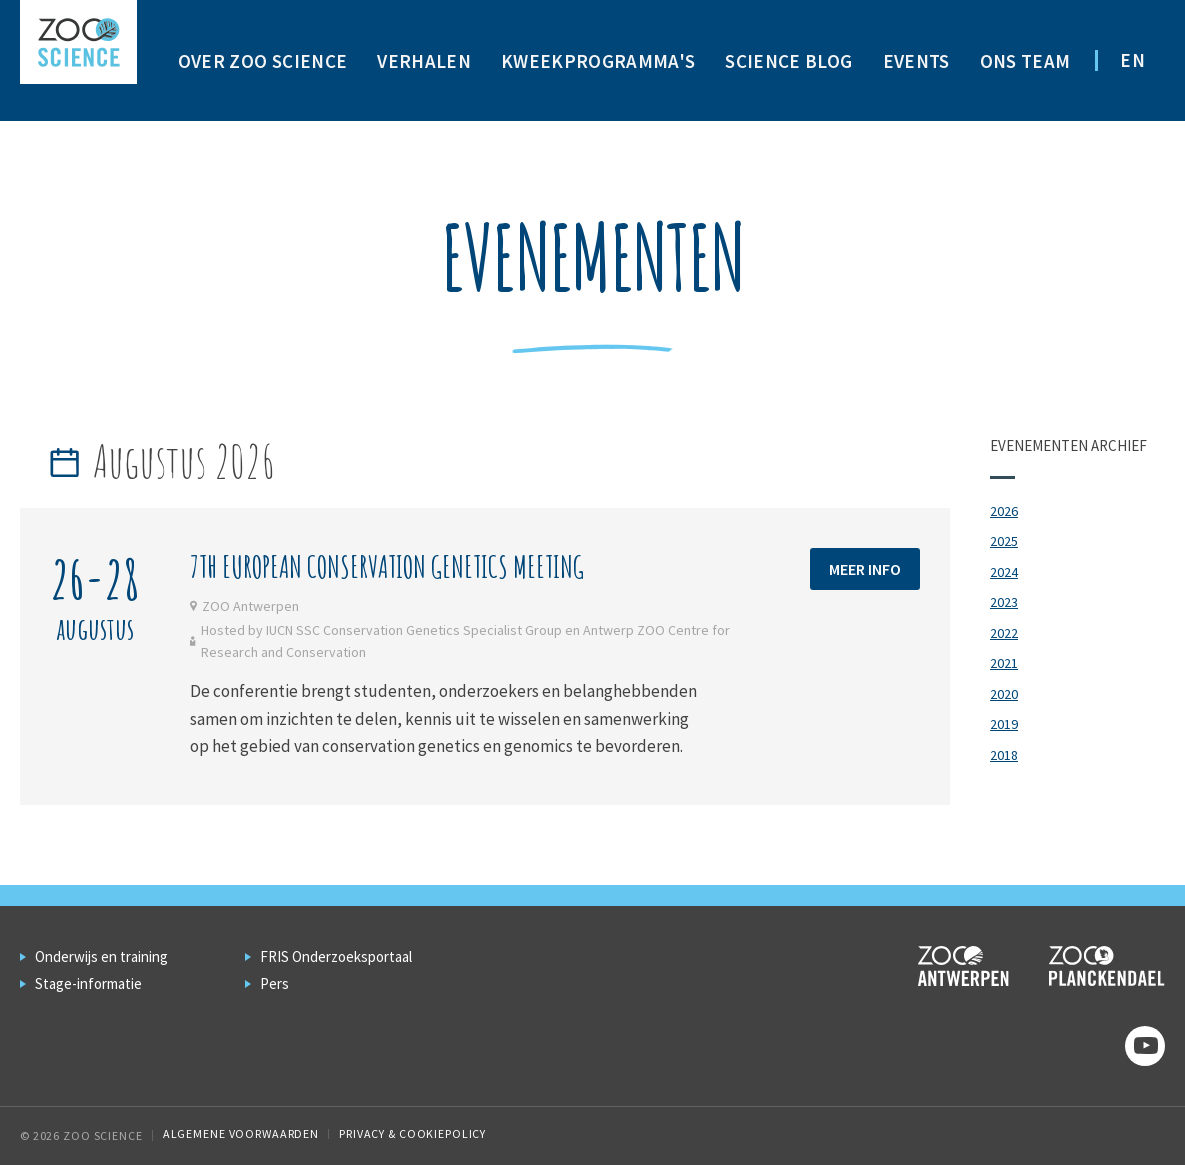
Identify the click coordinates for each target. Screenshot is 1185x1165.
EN (1132, 60)
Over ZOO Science (262, 61)
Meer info (865, 569)
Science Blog (788, 61)
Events (916, 61)
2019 (1004, 724)
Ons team (1025, 61)
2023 (1004, 602)
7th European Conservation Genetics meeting (387, 566)
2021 (1004, 663)
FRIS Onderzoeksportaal (336, 956)
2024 (1004, 572)
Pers (274, 983)
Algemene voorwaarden (241, 1133)
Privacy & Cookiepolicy (412, 1133)
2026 (1004, 511)
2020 (1004, 694)
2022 (1004, 633)
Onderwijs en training (101, 956)
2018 (1004, 755)
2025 (1004, 541)
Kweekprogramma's (598, 61)
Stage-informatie (88, 983)
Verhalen (424, 61)
